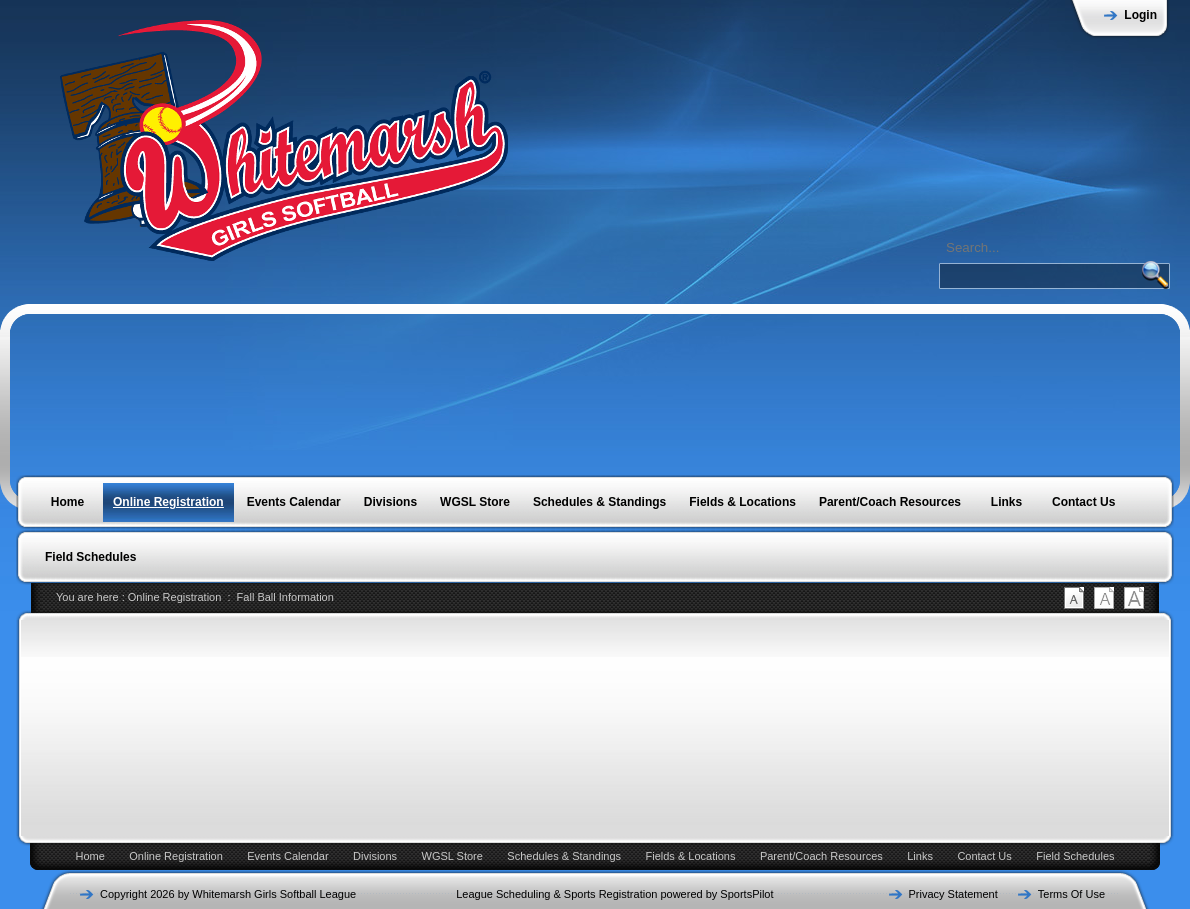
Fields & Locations (691, 856)
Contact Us (984, 856)
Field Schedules (1075, 856)
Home (89, 856)
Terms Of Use (1071, 894)
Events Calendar (287, 856)
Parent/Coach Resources (821, 856)
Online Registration (175, 597)
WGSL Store (452, 856)
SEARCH (1155, 274)
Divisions (375, 856)
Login (1140, 15)
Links (920, 856)
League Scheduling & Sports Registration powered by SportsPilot (614, 894)
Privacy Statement (953, 894)
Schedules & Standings (564, 856)
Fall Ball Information (285, 597)
